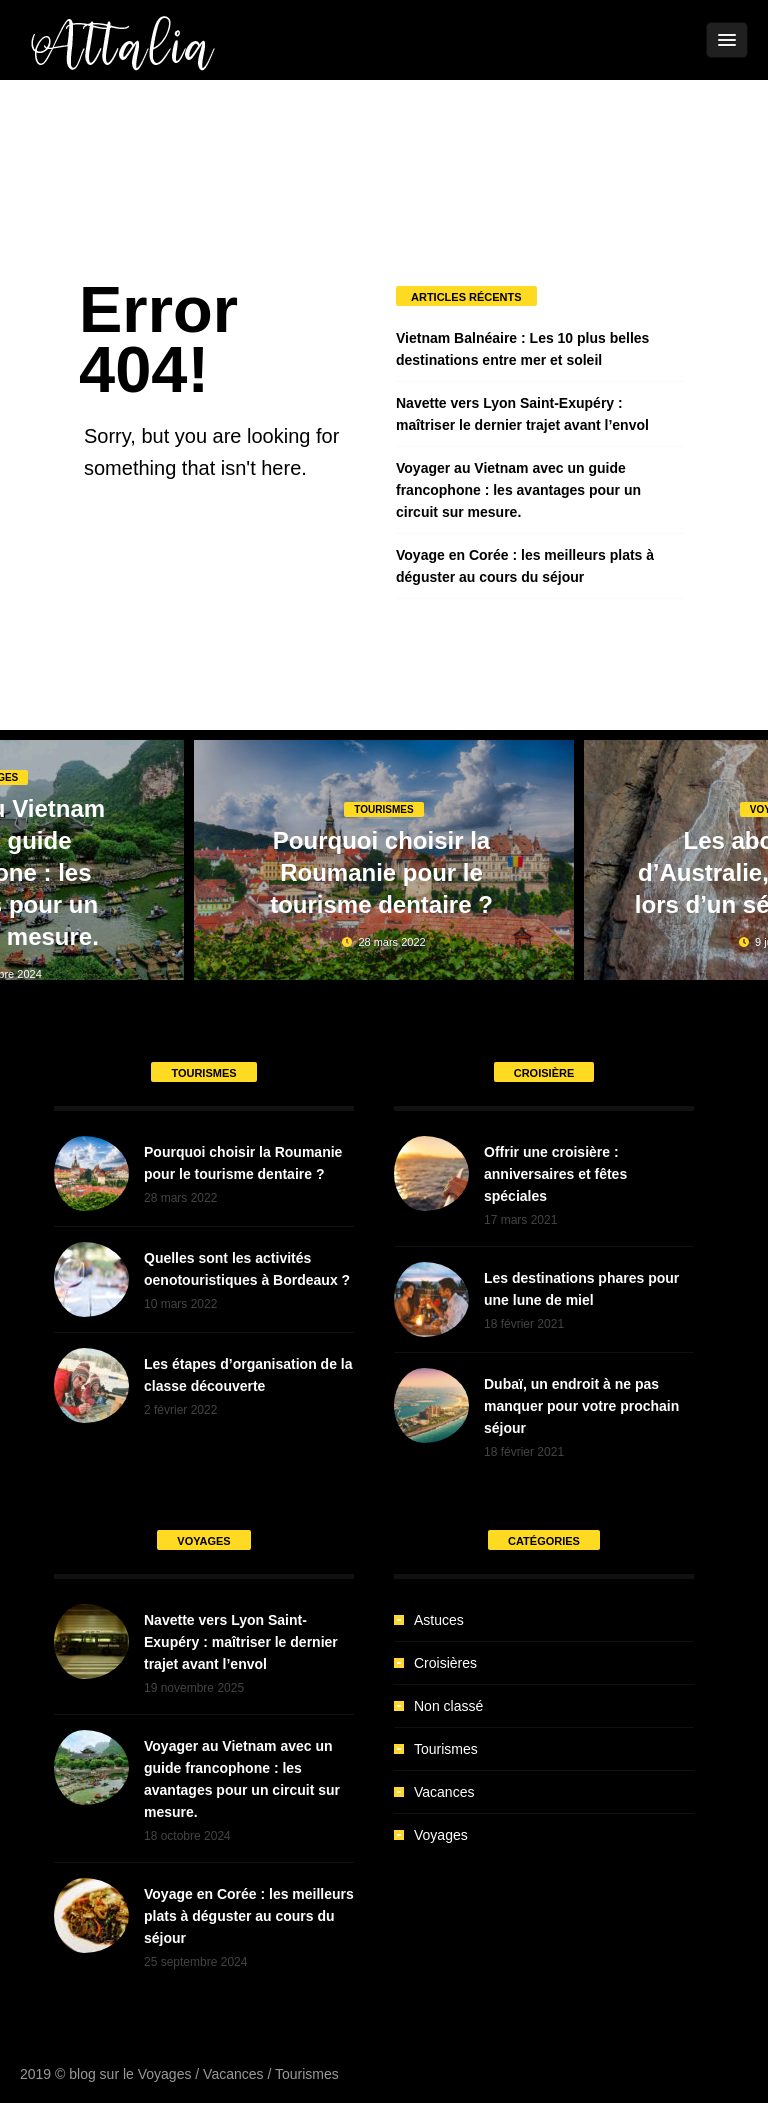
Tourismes (383, 809)
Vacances (444, 1792)
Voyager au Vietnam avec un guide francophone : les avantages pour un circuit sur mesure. (518, 490)
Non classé (448, 1706)
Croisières (445, 1663)
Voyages (441, 1835)
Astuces (439, 1620)
